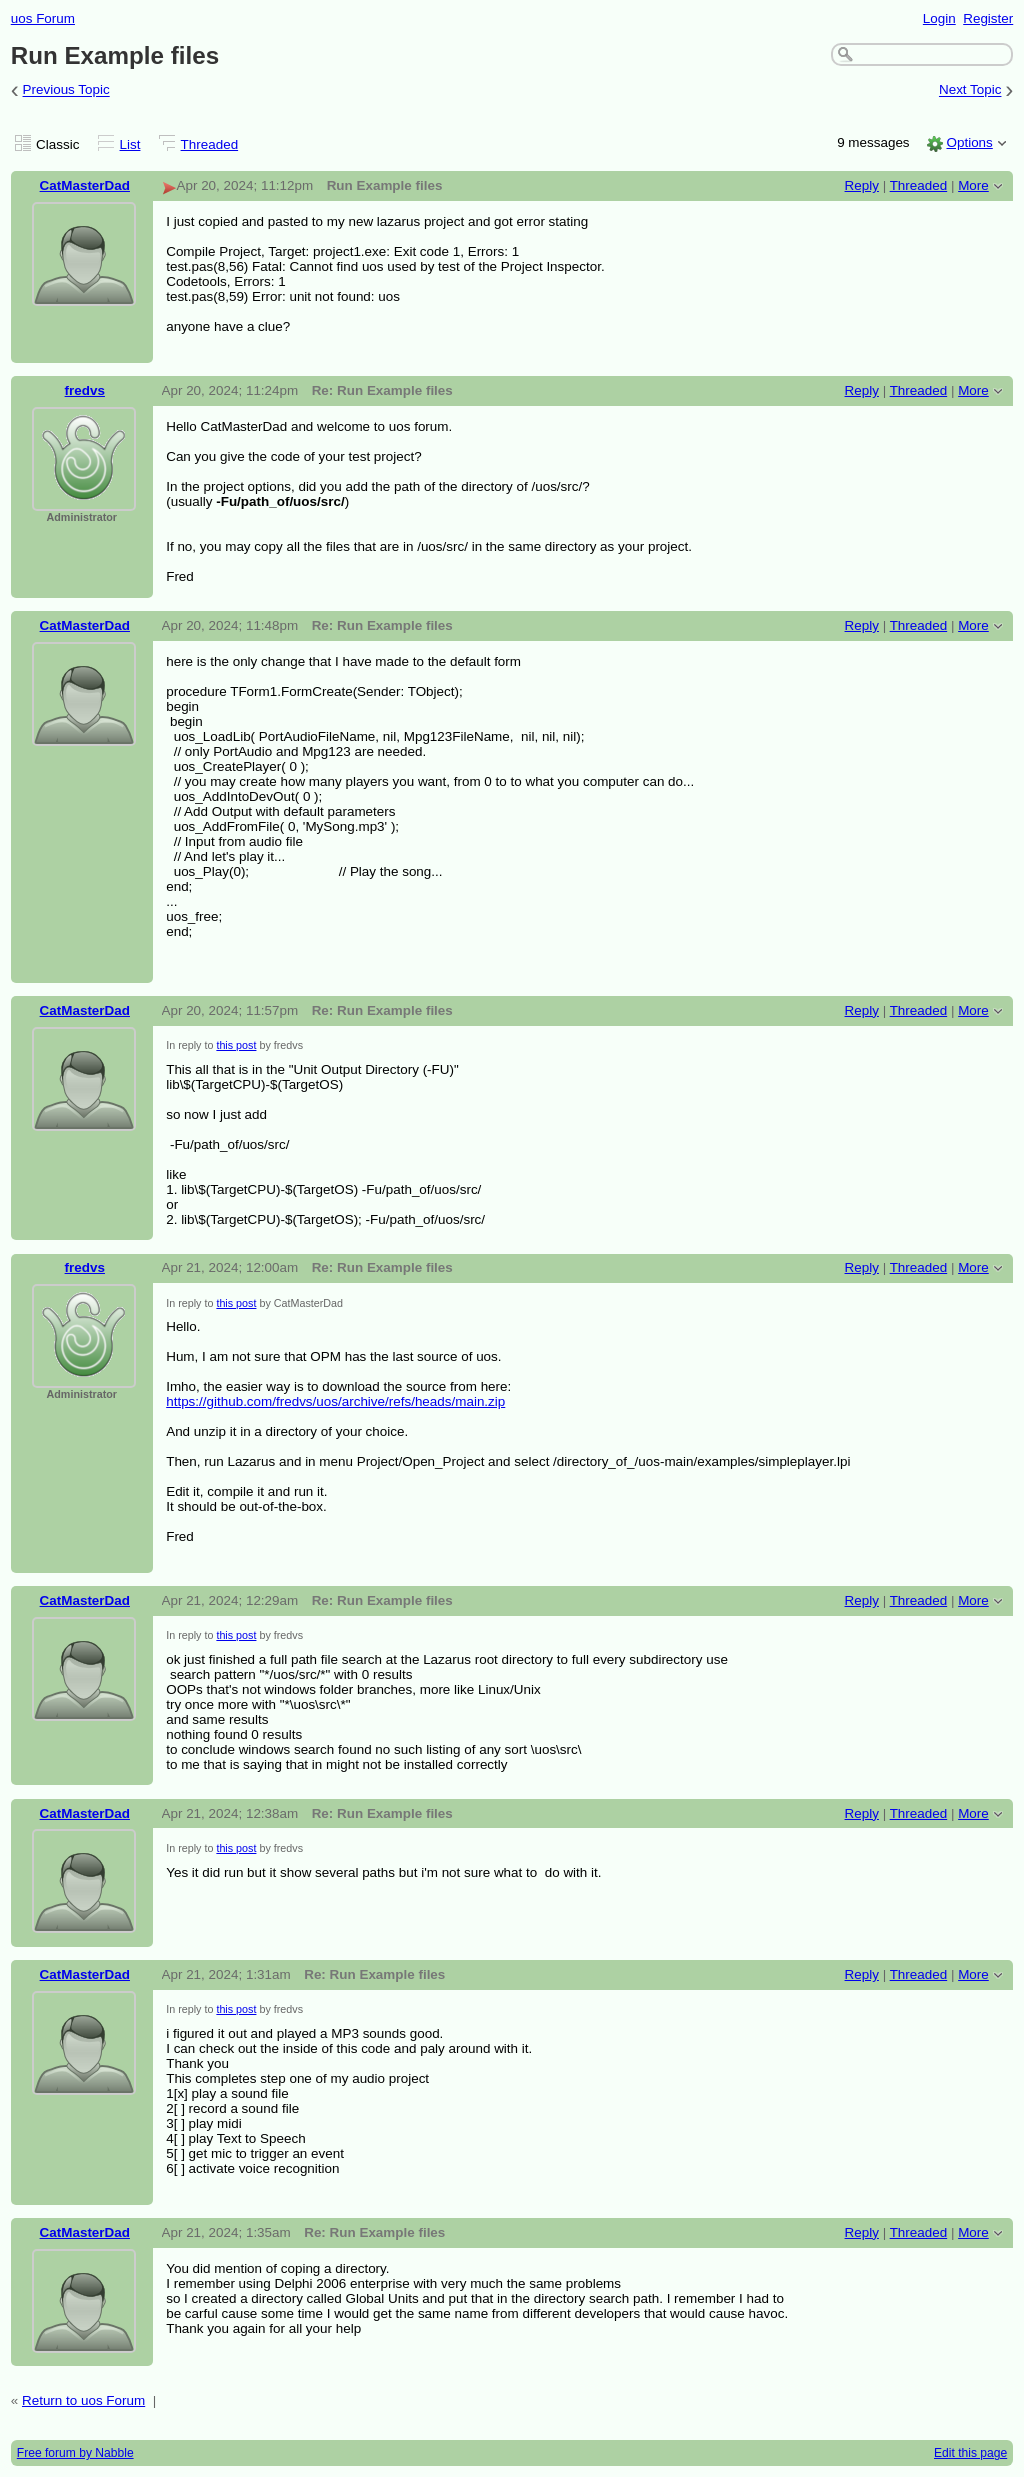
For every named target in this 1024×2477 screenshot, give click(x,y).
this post (236, 1045)
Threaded (210, 144)
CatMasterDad (85, 185)
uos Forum (43, 18)
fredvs (85, 390)
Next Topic (970, 90)
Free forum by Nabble (75, 2453)
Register (988, 18)
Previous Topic (66, 90)
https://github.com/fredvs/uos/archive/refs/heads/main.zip (335, 1401)
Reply (862, 185)
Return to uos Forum (83, 2400)
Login (939, 18)
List (130, 144)
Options (969, 142)
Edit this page (970, 2453)
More (973, 185)
